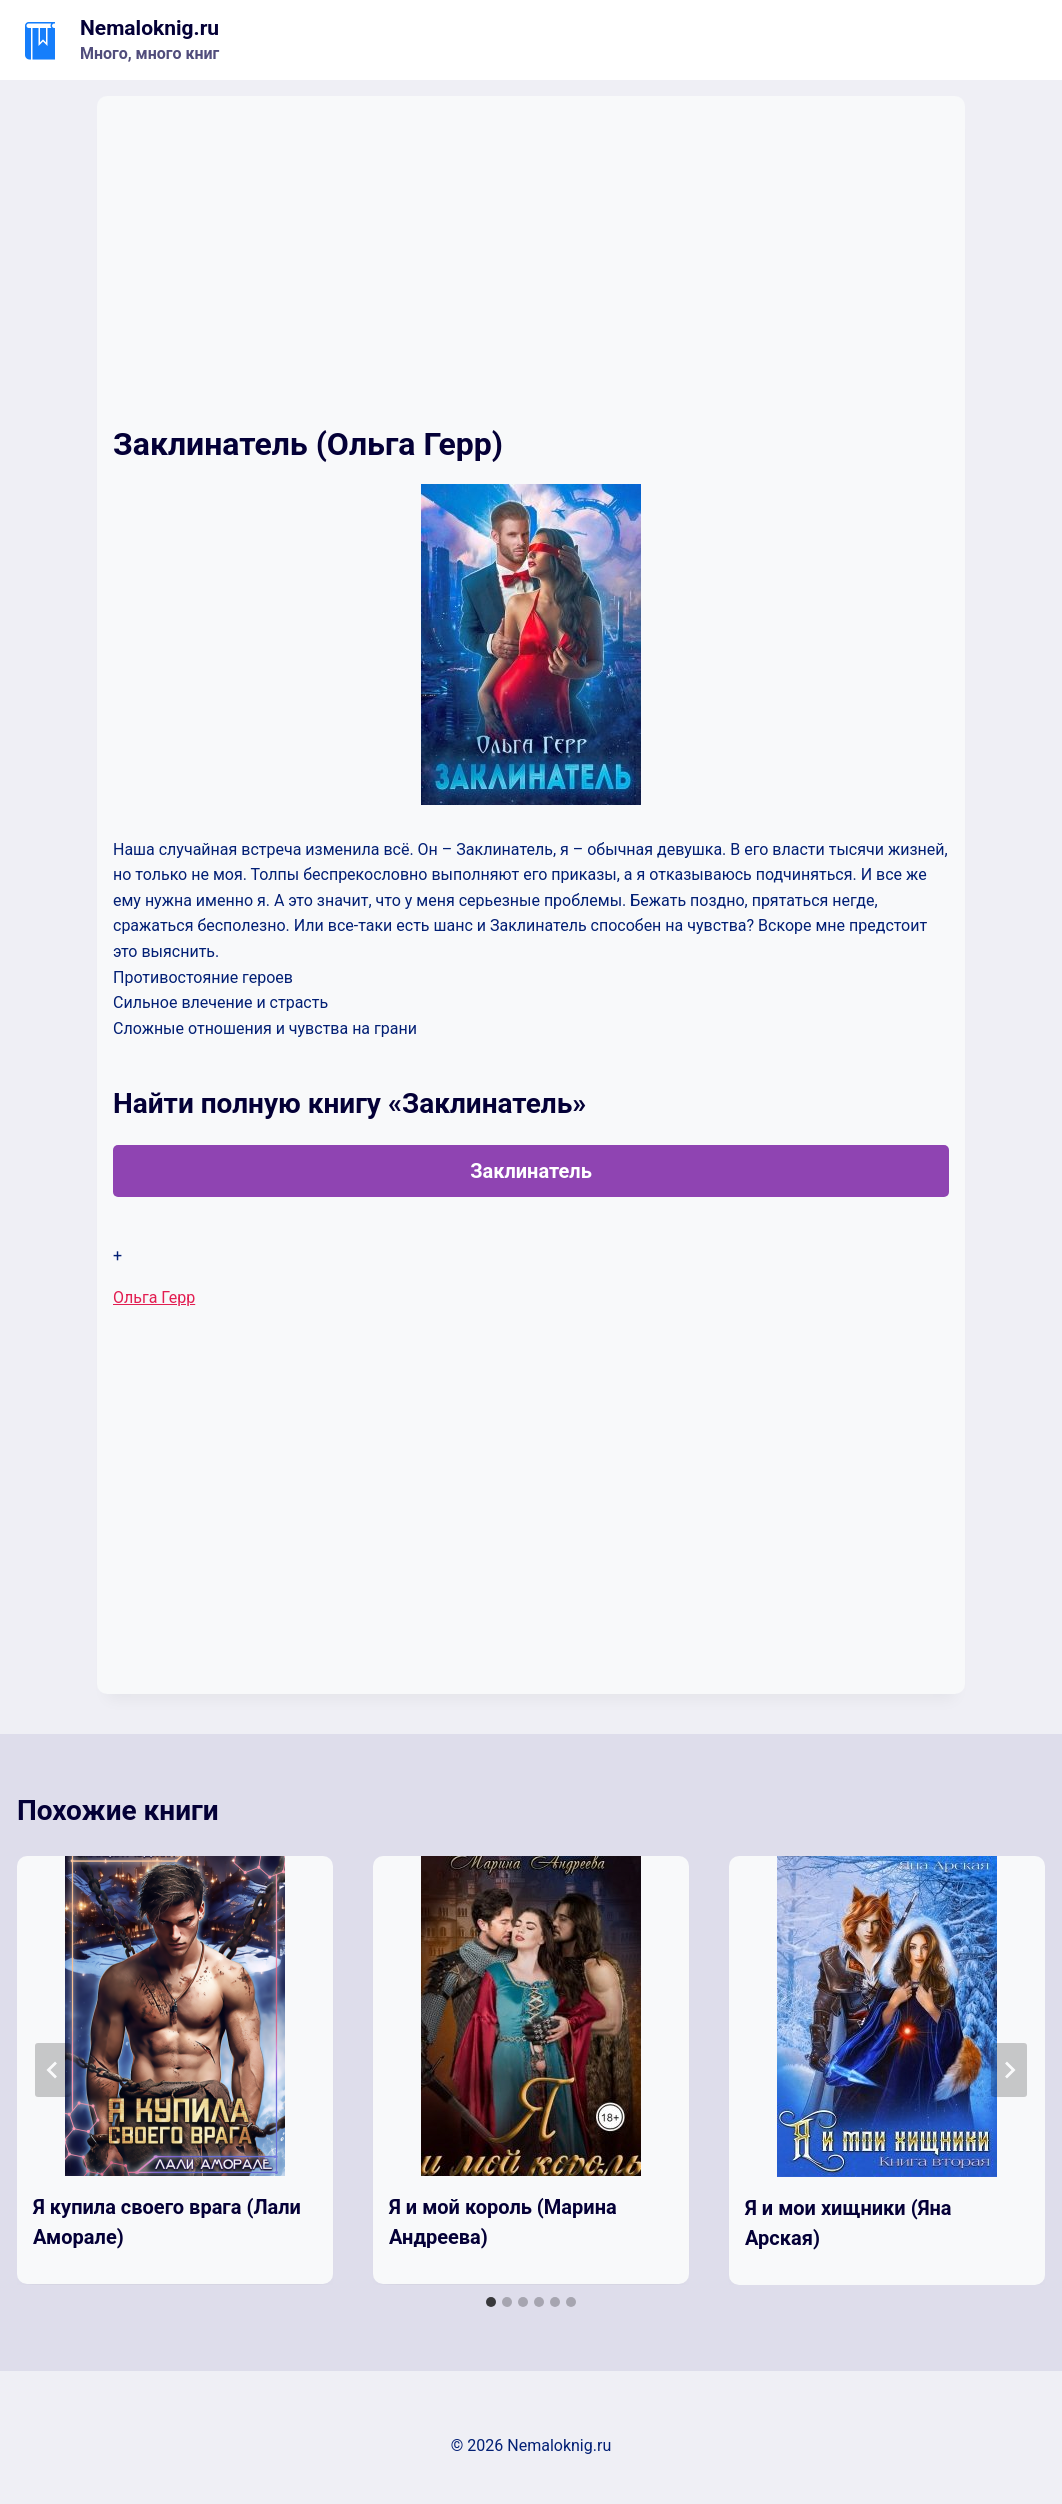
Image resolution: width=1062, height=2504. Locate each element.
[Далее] (1009, 2070)
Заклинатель (531, 1171)
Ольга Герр (154, 1297)
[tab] (491, 2302)
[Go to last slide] (53, 2070)
